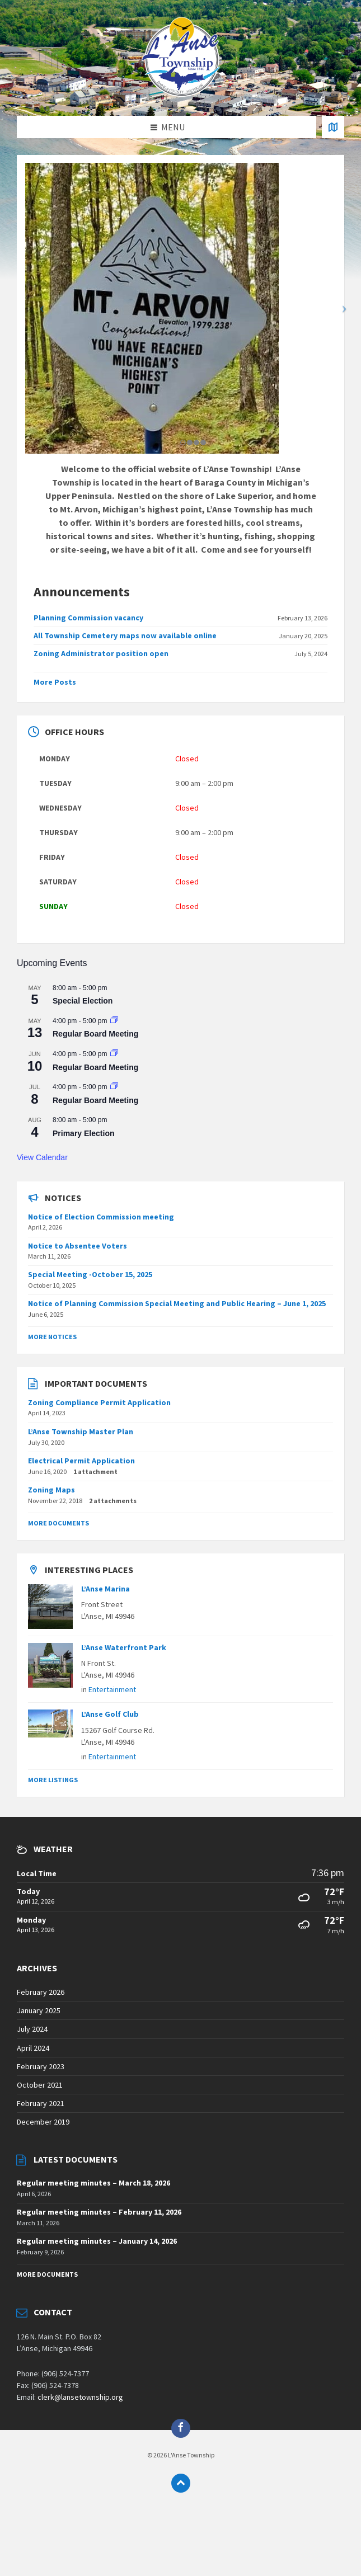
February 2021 (40, 2103)
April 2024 (33, 2048)
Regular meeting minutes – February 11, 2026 (99, 2212)
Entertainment (112, 1689)
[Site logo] (181, 93)
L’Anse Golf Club (110, 1714)
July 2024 (32, 2029)
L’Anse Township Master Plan (80, 1431)
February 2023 (40, 2066)
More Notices (52, 1336)
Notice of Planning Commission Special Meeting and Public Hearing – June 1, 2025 (177, 1303)
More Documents (58, 1523)
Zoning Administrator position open (101, 653)
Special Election (82, 1000)
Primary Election (84, 1133)
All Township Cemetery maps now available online (125, 635)
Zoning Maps (51, 1490)
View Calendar (42, 1157)
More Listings (53, 1780)
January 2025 (38, 2010)
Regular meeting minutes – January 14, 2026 (97, 2241)
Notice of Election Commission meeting (101, 1217)
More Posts (55, 682)
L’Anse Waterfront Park (123, 1647)
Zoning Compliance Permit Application (99, 1402)
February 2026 (40, 1992)
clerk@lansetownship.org (80, 2397)
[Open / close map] (333, 127)
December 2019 (43, 2122)
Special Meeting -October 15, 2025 (90, 1274)
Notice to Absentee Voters (77, 1246)
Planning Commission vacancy (88, 618)
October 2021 (40, 2085)
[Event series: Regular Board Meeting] (114, 1021)
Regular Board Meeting (95, 1033)
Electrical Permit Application (81, 1461)
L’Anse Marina (105, 1589)
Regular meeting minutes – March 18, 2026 (93, 2183)
